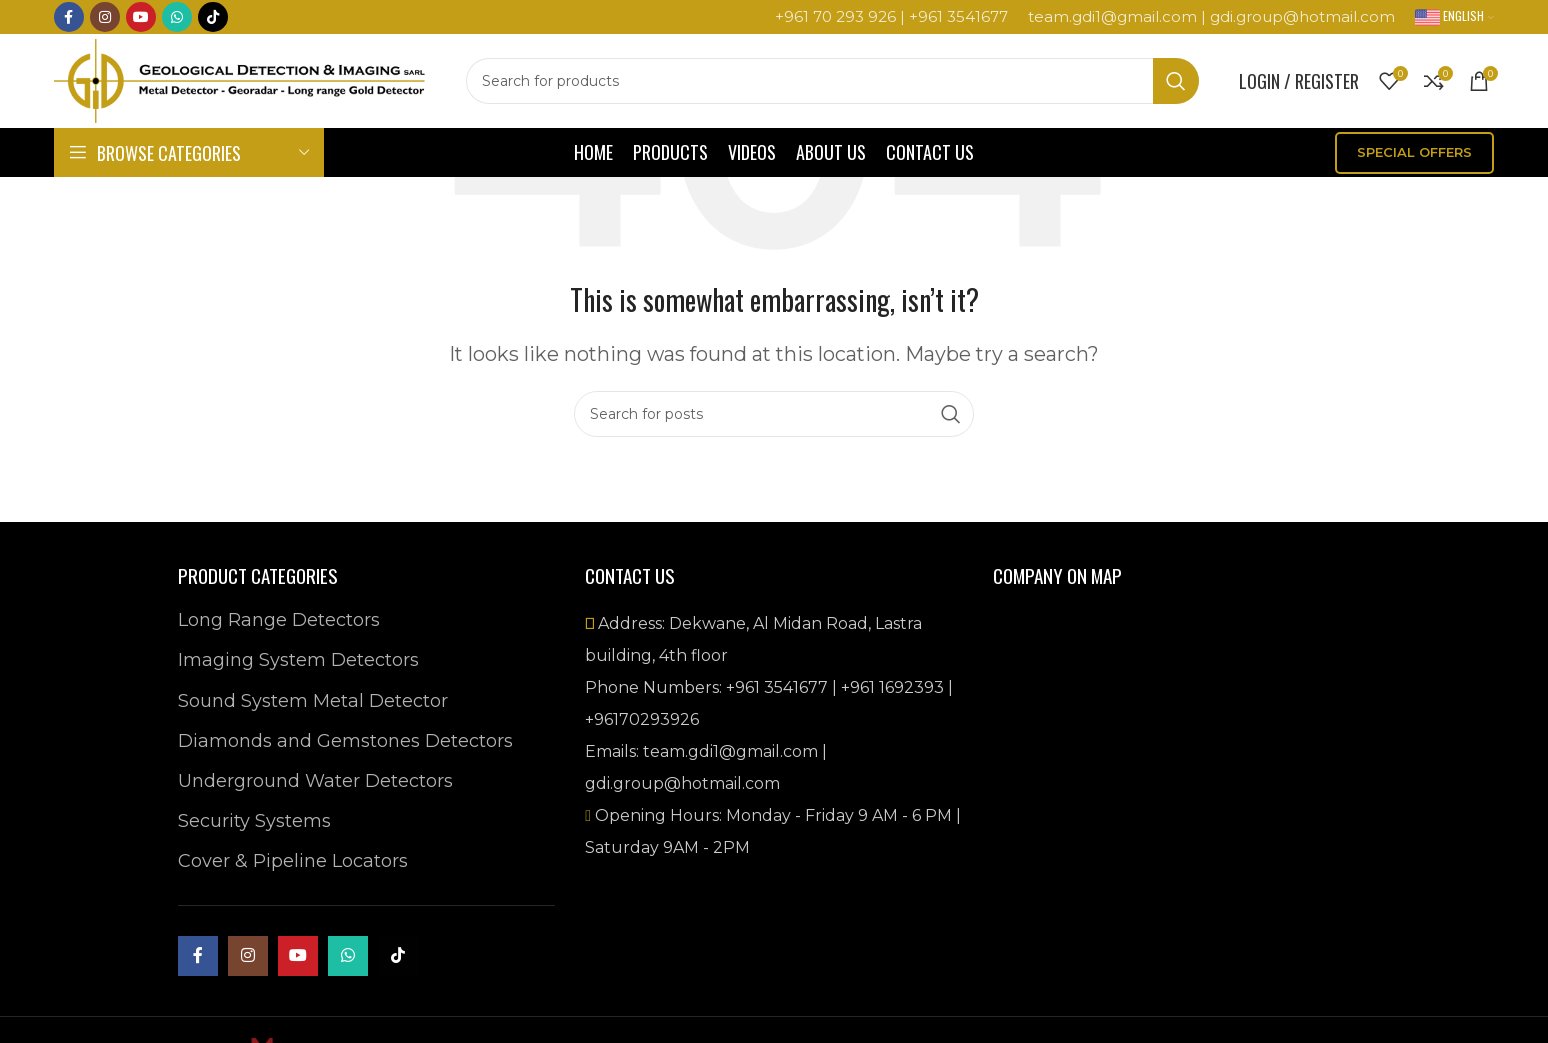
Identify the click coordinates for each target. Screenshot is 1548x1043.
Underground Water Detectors (315, 781)
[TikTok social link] (213, 18)
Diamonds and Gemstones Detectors (345, 741)
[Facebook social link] (69, 18)
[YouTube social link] (141, 18)
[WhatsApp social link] (177, 18)
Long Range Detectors (279, 620)
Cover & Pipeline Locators (293, 861)
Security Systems (254, 821)
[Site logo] (254, 84)
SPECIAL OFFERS (1414, 159)
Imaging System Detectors (298, 660)
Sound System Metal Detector (313, 701)
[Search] (846, 85)
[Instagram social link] (105, 18)
